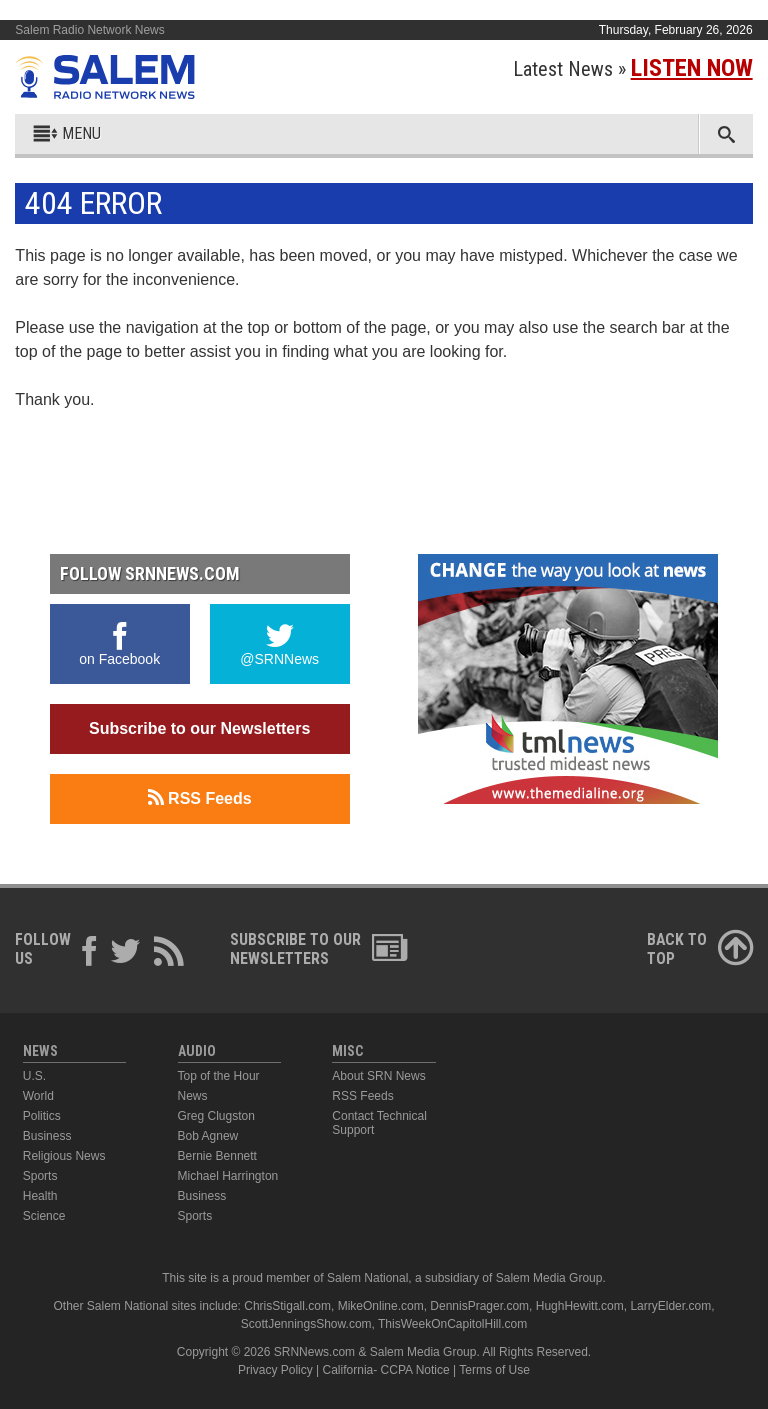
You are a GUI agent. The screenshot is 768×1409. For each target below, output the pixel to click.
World (38, 1096)
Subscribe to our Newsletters (199, 728)
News (193, 1096)
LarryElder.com (670, 1306)
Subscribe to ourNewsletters (318, 949)
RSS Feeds (200, 798)
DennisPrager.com (479, 1306)
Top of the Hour (219, 1076)
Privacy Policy (275, 1370)
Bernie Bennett (217, 1156)
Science (44, 1216)
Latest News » (633, 69)
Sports (40, 1176)
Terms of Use (494, 1370)
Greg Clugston (216, 1116)
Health (40, 1196)
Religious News (64, 1156)
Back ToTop (700, 949)
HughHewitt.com (580, 1306)
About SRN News (378, 1076)
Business (47, 1136)
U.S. (34, 1076)
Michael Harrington (228, 1176)
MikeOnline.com (381, 1306)
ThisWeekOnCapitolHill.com (452, 1324)
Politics (42, 1116)
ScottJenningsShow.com (306, 1324)
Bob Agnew (208, 1136)
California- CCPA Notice (386, 1370)
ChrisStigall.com (287, 1306)
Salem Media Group (549, 1278)
